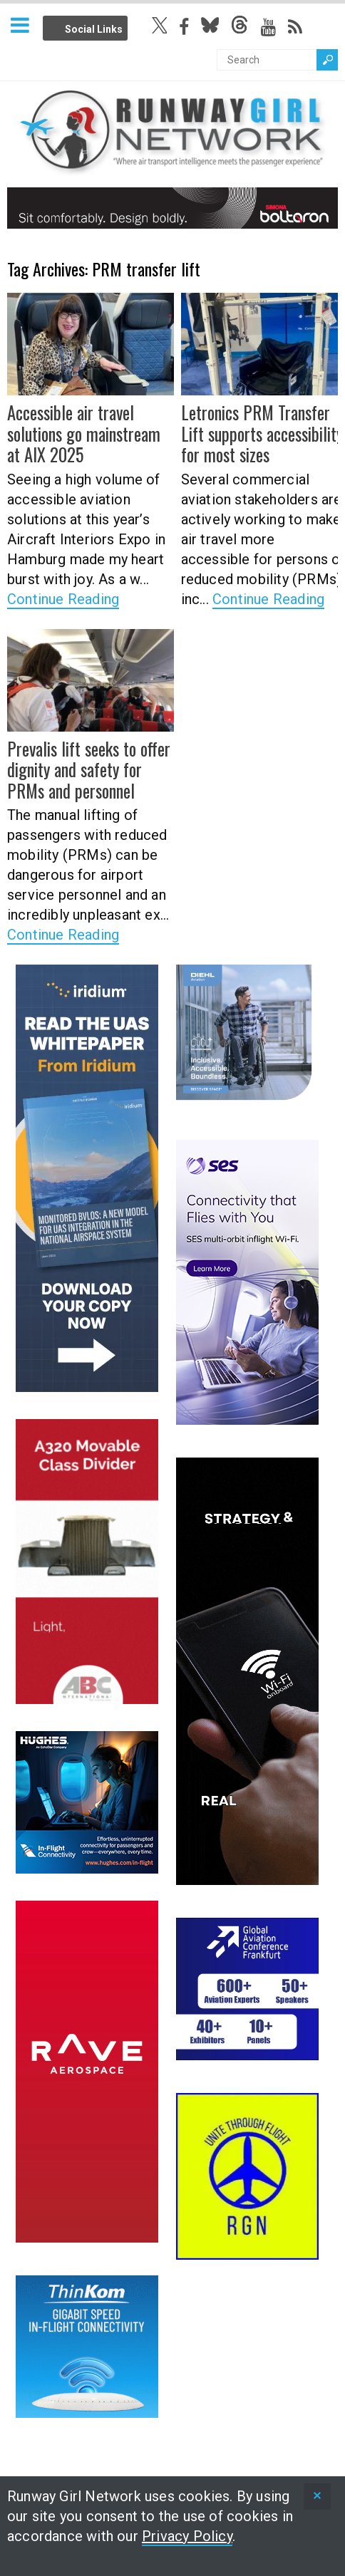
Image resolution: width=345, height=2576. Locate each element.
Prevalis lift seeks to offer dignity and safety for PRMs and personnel (88, 769)
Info (144, 25)
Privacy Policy (187, 2536)
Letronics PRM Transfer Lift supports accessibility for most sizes (261, 433)
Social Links (94, 29)
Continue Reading (63, 597)
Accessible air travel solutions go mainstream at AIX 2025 (82, 433)
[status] (317, 2496)
